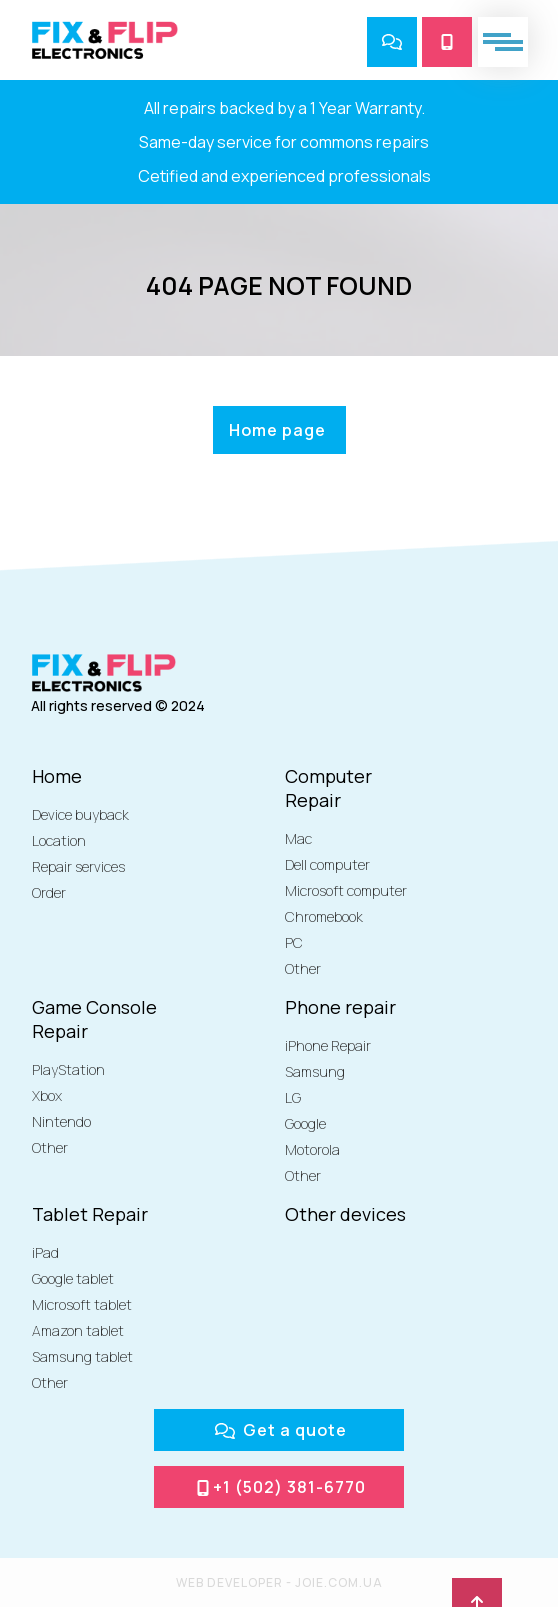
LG (293, 1097)
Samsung (315, 1071)
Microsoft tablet (82, 1304)
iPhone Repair (328, 1045)
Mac (298, 838)
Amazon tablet (78, 1330)
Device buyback (80, 814)
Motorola (312, 1149)
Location (59, 840)
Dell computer (327, 864)
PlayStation (68, 1069)
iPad (45, 1252)
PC (294, 942)
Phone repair (340, 1007)
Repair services (78, 866)
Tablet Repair (90, 1214)
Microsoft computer (346, 890)
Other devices (345, 1214)
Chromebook (324, 916)
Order (49, 892)
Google (305, 1123)
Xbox (47, 1095)
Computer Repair (328, 788)
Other (303, 968)
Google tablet (73, 1278)
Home (57, 776)
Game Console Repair (94, 1019)
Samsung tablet (82, 1356)
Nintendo (61, 1121)
